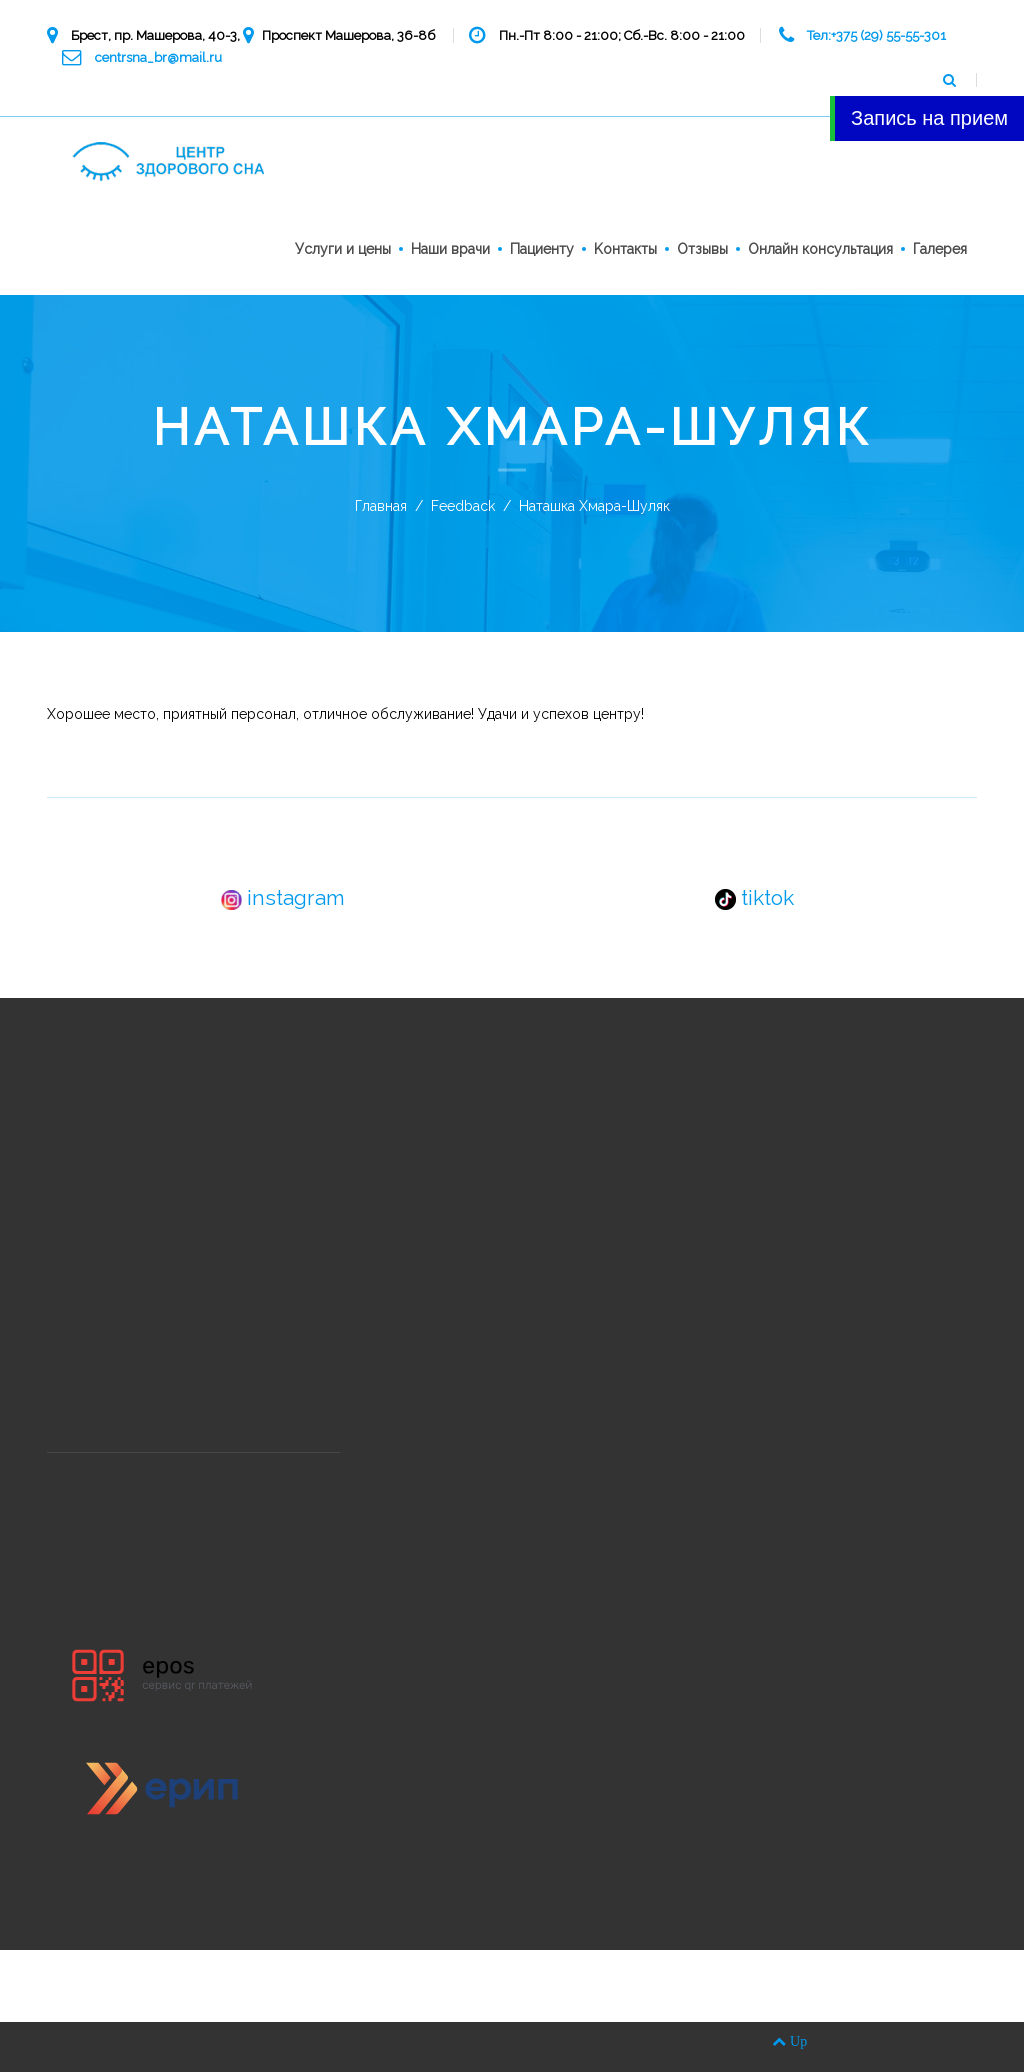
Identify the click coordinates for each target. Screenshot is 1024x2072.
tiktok (754, 897)
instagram (283, 897)
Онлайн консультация (820, 249)
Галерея (940, 249)
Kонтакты (625, 249)
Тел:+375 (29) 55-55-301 (876, 35)
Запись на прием (929, 118)
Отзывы (702, 249)
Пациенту (542, 249)
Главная (381, 506)
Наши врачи (450, 249)
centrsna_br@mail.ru (158, 57)
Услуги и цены (343, 249)
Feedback (463, 506)
